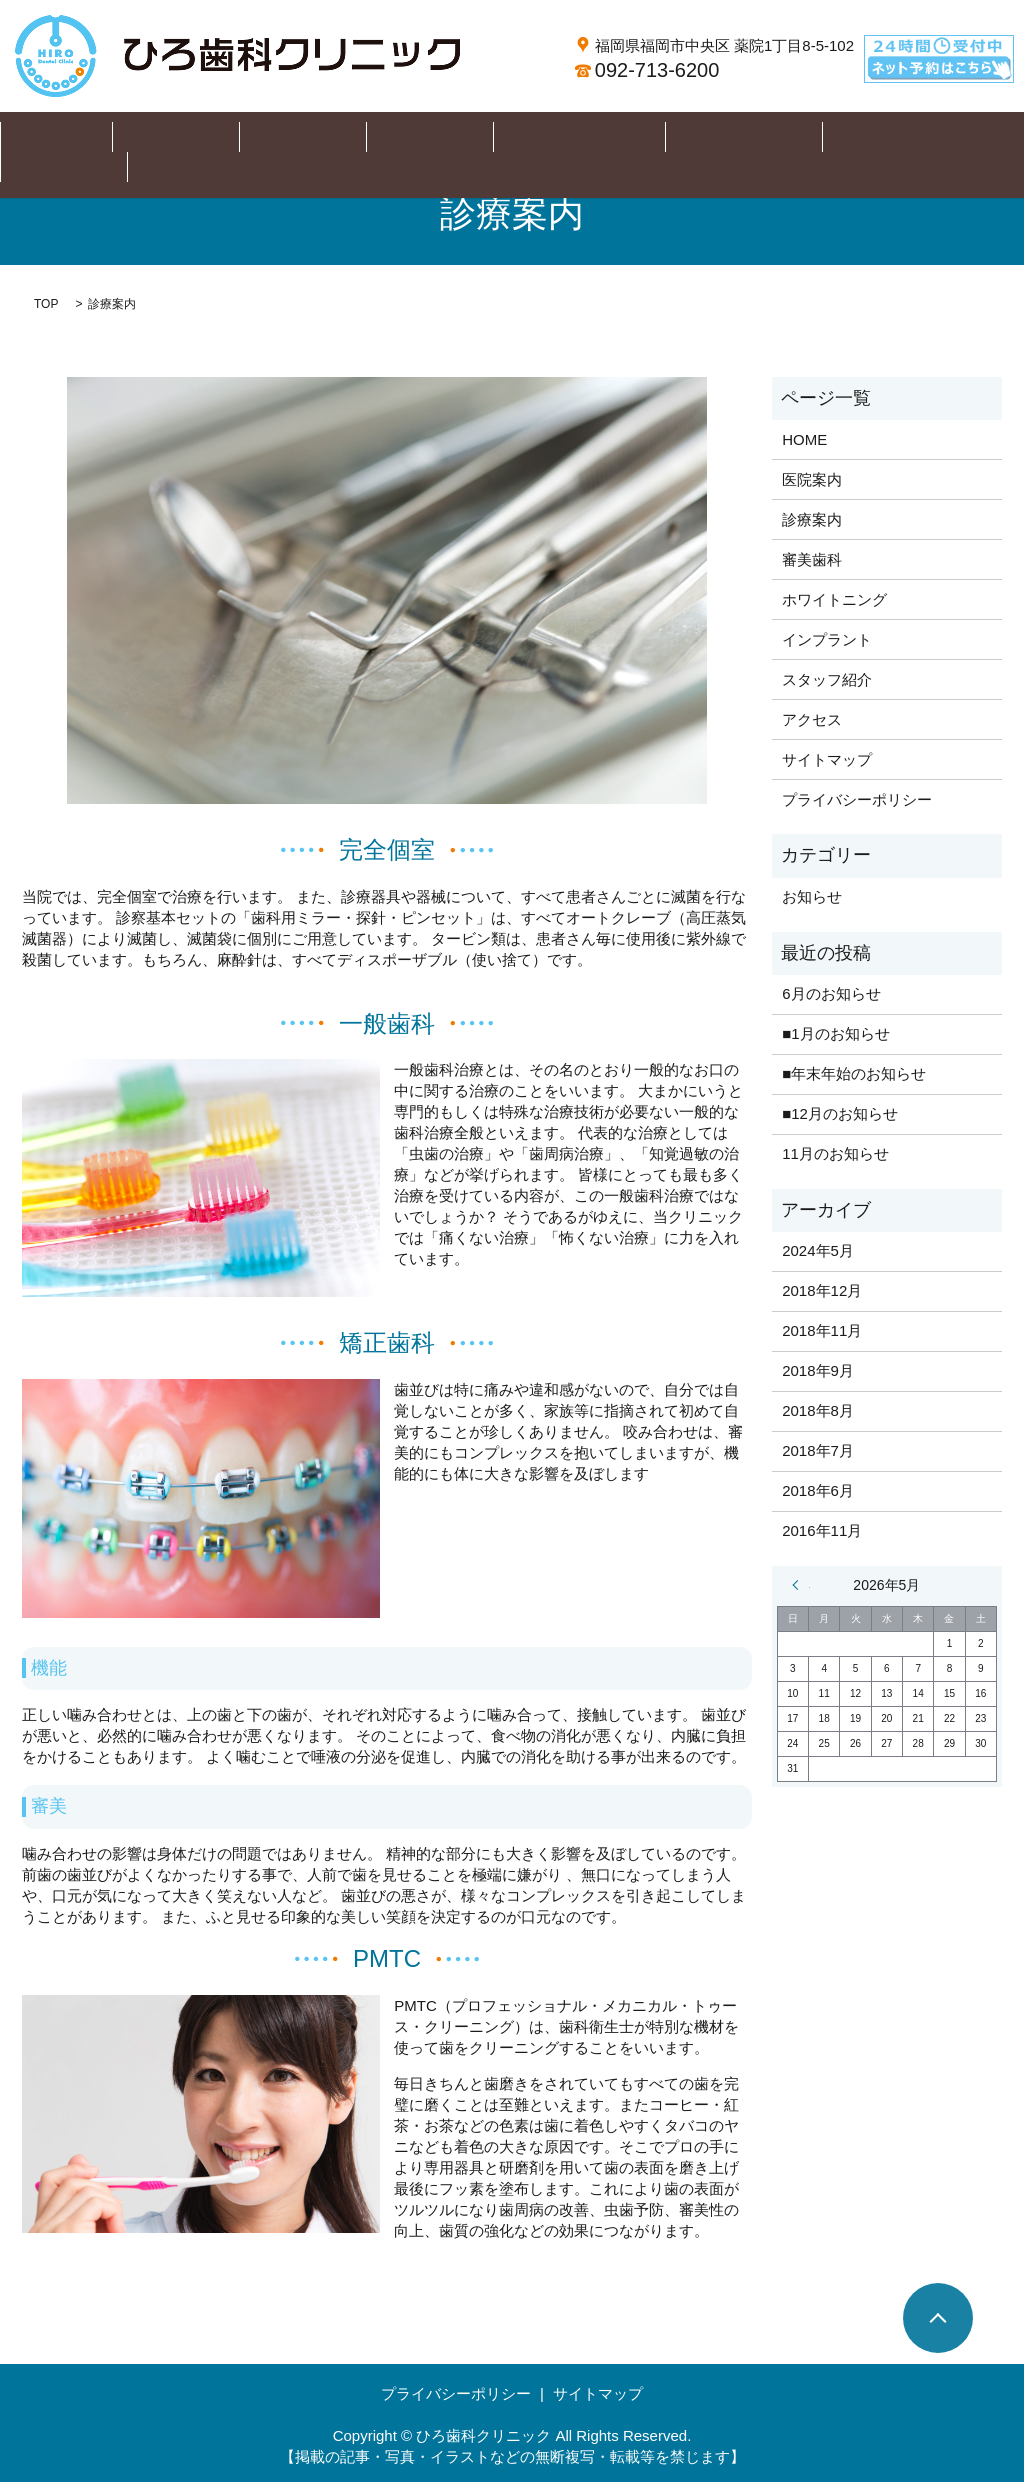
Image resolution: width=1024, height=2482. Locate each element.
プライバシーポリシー (857, 799)
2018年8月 (818, 1410)
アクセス (897, 137)
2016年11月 (822, 1530)
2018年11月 (822, 1330)
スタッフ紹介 (785, 137)
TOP (46, 304)
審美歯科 (404, 137)
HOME (120, 137)
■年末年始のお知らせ (854, 1073)
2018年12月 (822, 1290)
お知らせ (812, 896)
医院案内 (210, 137)
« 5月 (801, 1585)
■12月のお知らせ (840, 1113)
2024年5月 (818, 1250)
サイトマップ (827, 759)
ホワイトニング (523, 137)
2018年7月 (818, 1450)
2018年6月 (818, 1490)
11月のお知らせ (835, 1153)
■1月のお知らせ (835, 1033)
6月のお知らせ (831, 993)
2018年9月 (818, 1370)
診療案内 (307, 137)
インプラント (658, 137)
